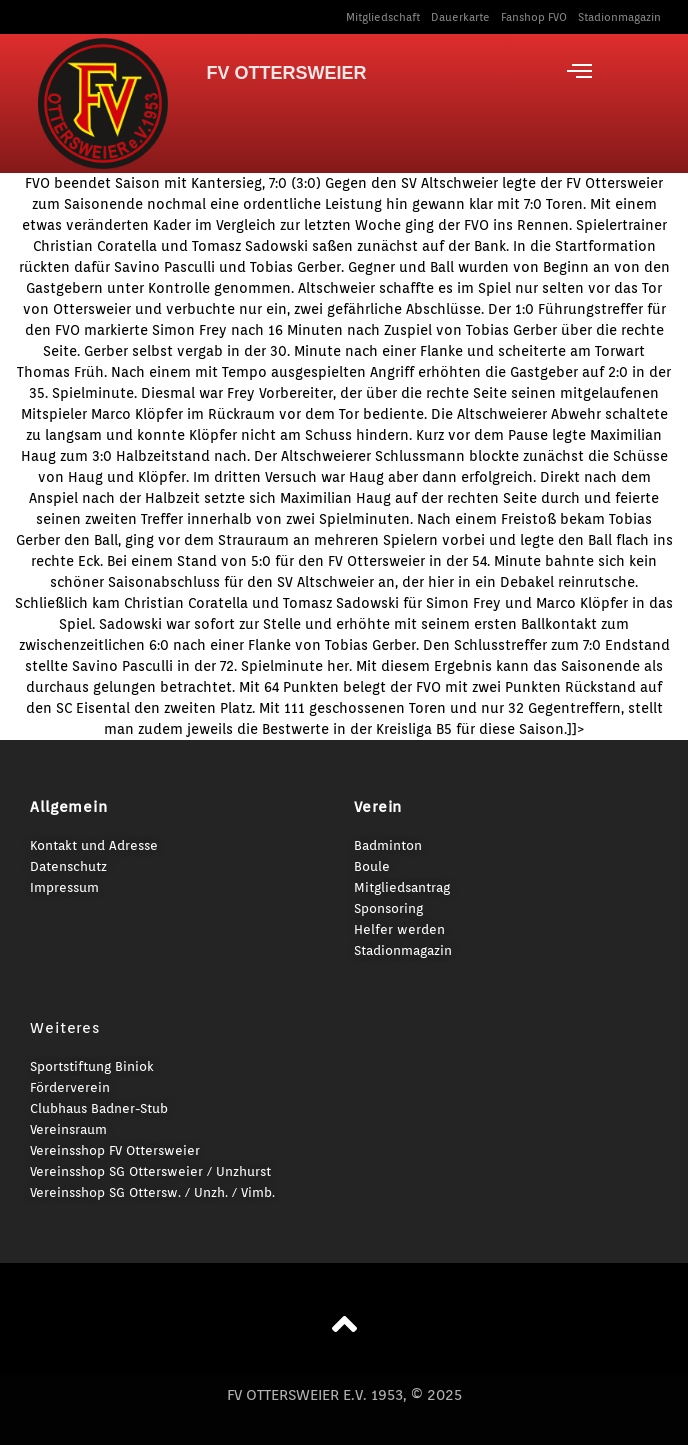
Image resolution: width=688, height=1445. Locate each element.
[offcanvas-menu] (579, 71)
